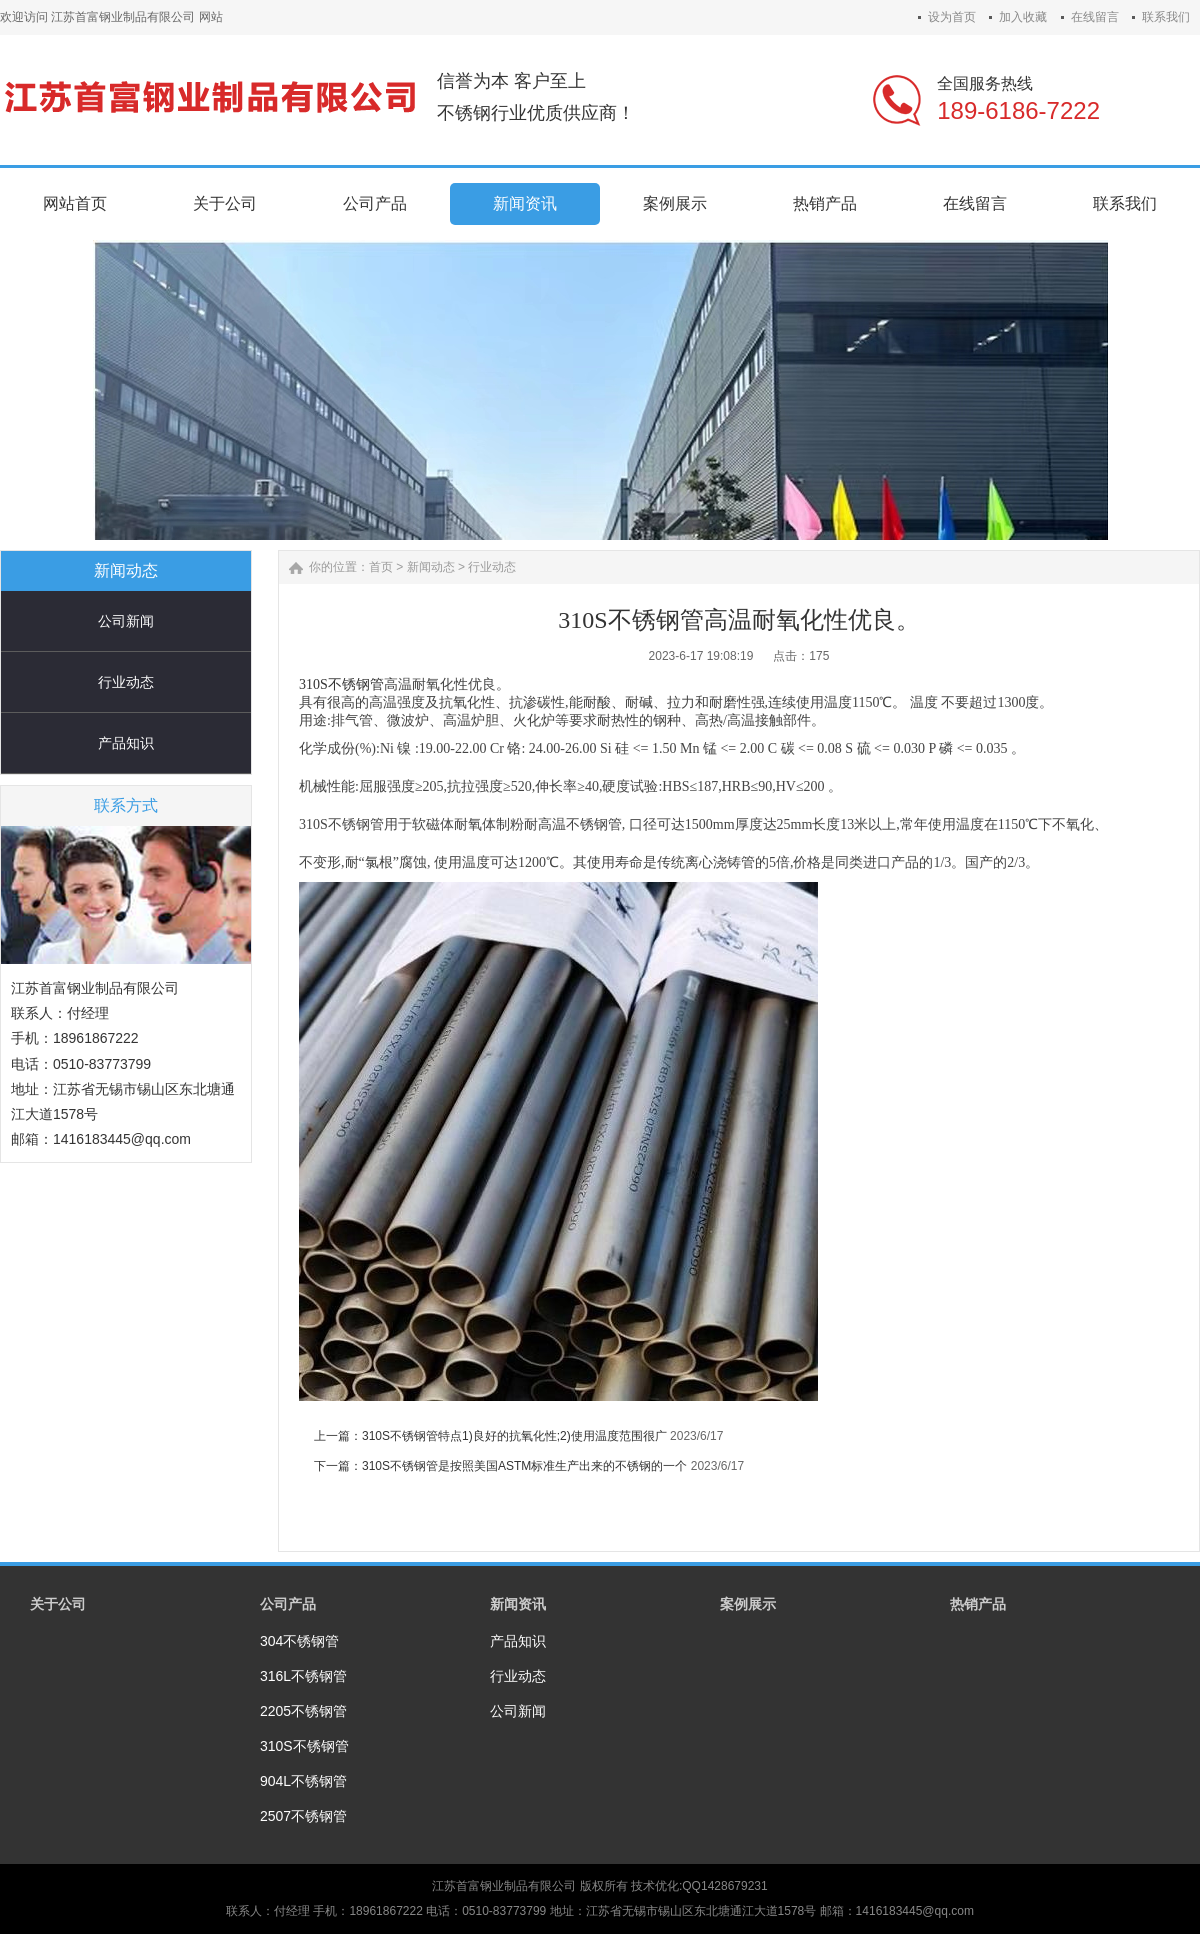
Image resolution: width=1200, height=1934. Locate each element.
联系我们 (1166, 17)
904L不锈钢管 (303, 1781)
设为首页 (952, 17)
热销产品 (978, 1604)
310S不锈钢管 (341, 684)
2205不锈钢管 (303, 1711)
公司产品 (288, 1604)
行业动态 (126, 682)
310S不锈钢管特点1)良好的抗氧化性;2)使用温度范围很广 (514, 1436)
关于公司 (58, 1604)
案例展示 (748, 1604)
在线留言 (1095, 17)
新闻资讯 (518, 1604)
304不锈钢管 (299, 1641)
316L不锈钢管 (303, 1676)
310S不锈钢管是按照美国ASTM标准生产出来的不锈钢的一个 (524, 1466)
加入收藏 (1023, 17)
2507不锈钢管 (303, 1816)
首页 (381, 567)
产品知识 (126, 743)
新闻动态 (431, 567)
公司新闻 (126, 621)
